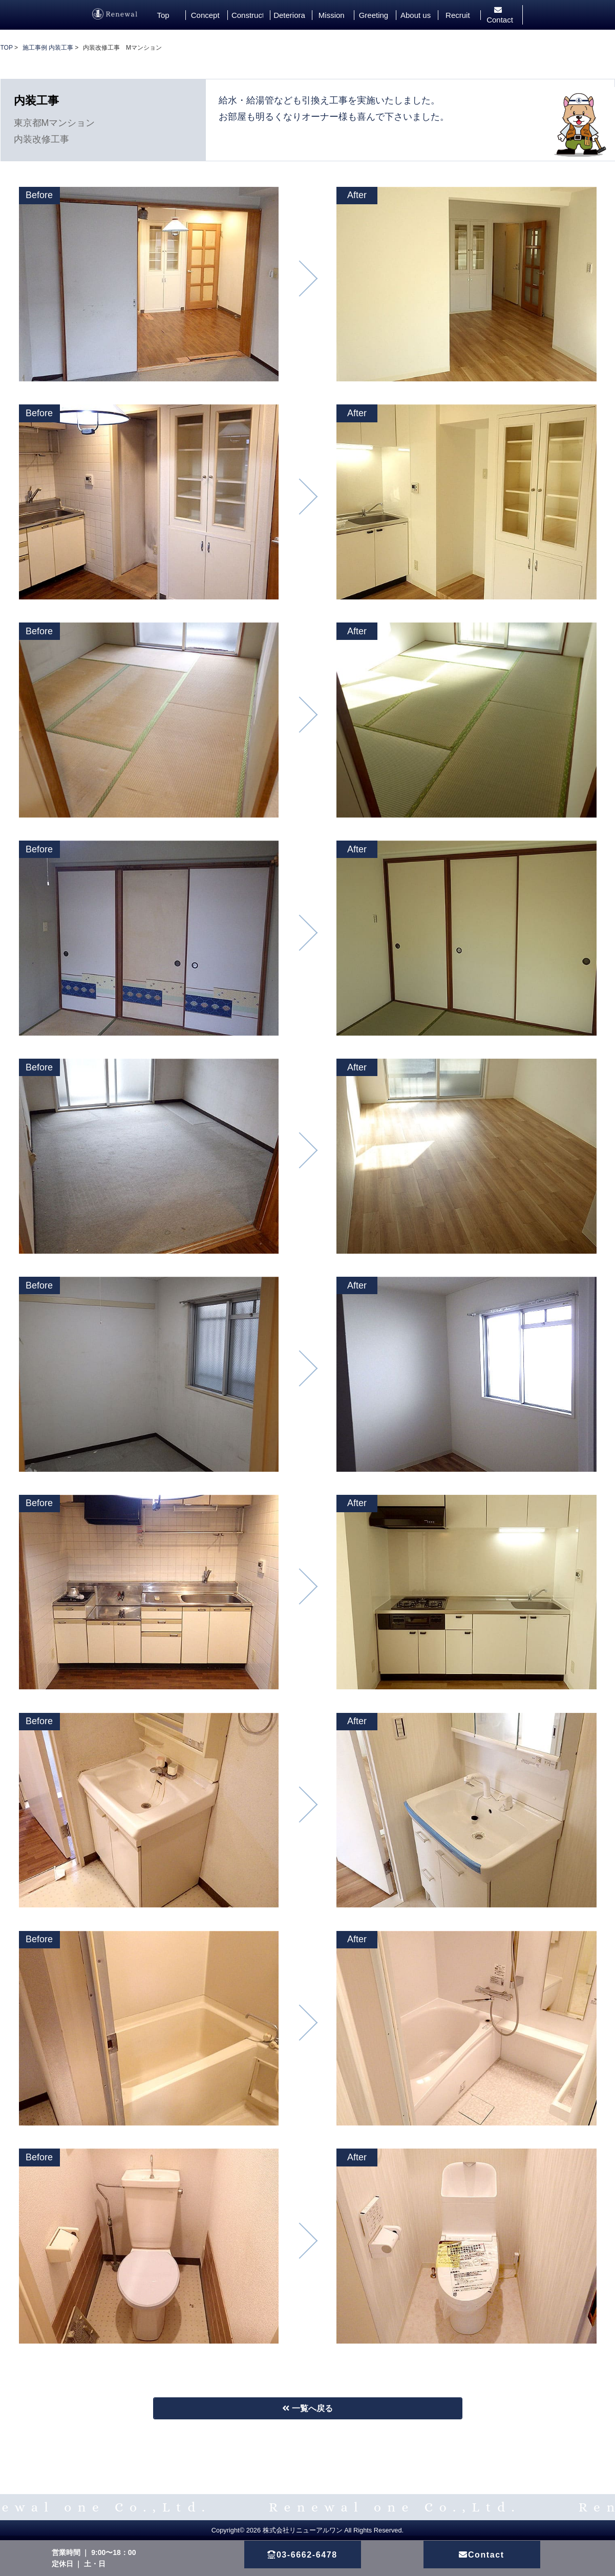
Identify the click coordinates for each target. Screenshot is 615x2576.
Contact (499, 15)
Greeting (374, 15)
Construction (247, 15)
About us (415, 15)
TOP (7, 47)
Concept (205, 15)
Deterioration (289, 15)
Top (163, 15)
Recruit (458, 15)
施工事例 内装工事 (48, 47)
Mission (332, 15)
